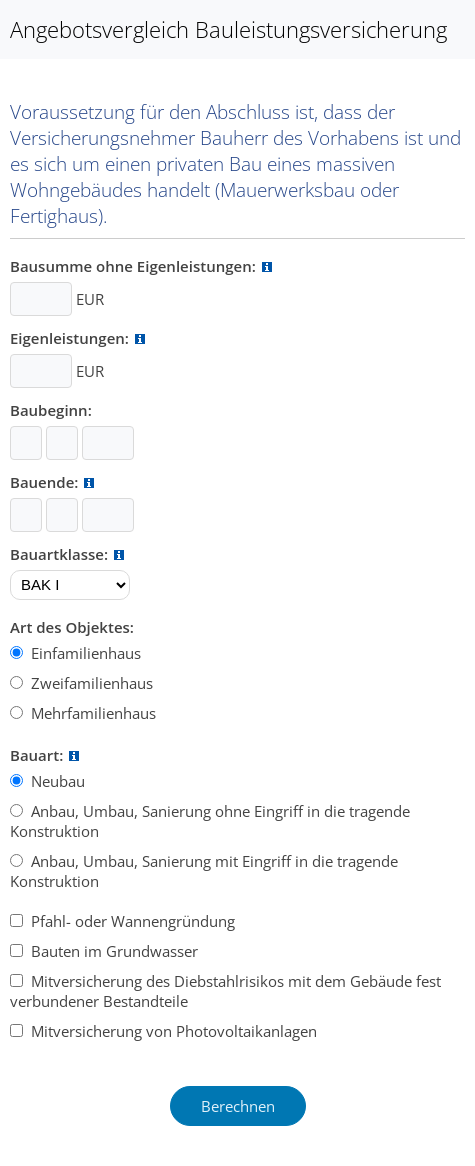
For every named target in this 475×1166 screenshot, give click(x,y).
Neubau (56, 781)
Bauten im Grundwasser (112, 951)
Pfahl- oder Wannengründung (131, 921)
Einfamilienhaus (84, 653)
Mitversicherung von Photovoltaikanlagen (172, 1031)
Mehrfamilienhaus (91, 713)
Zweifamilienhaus (90, 683)
